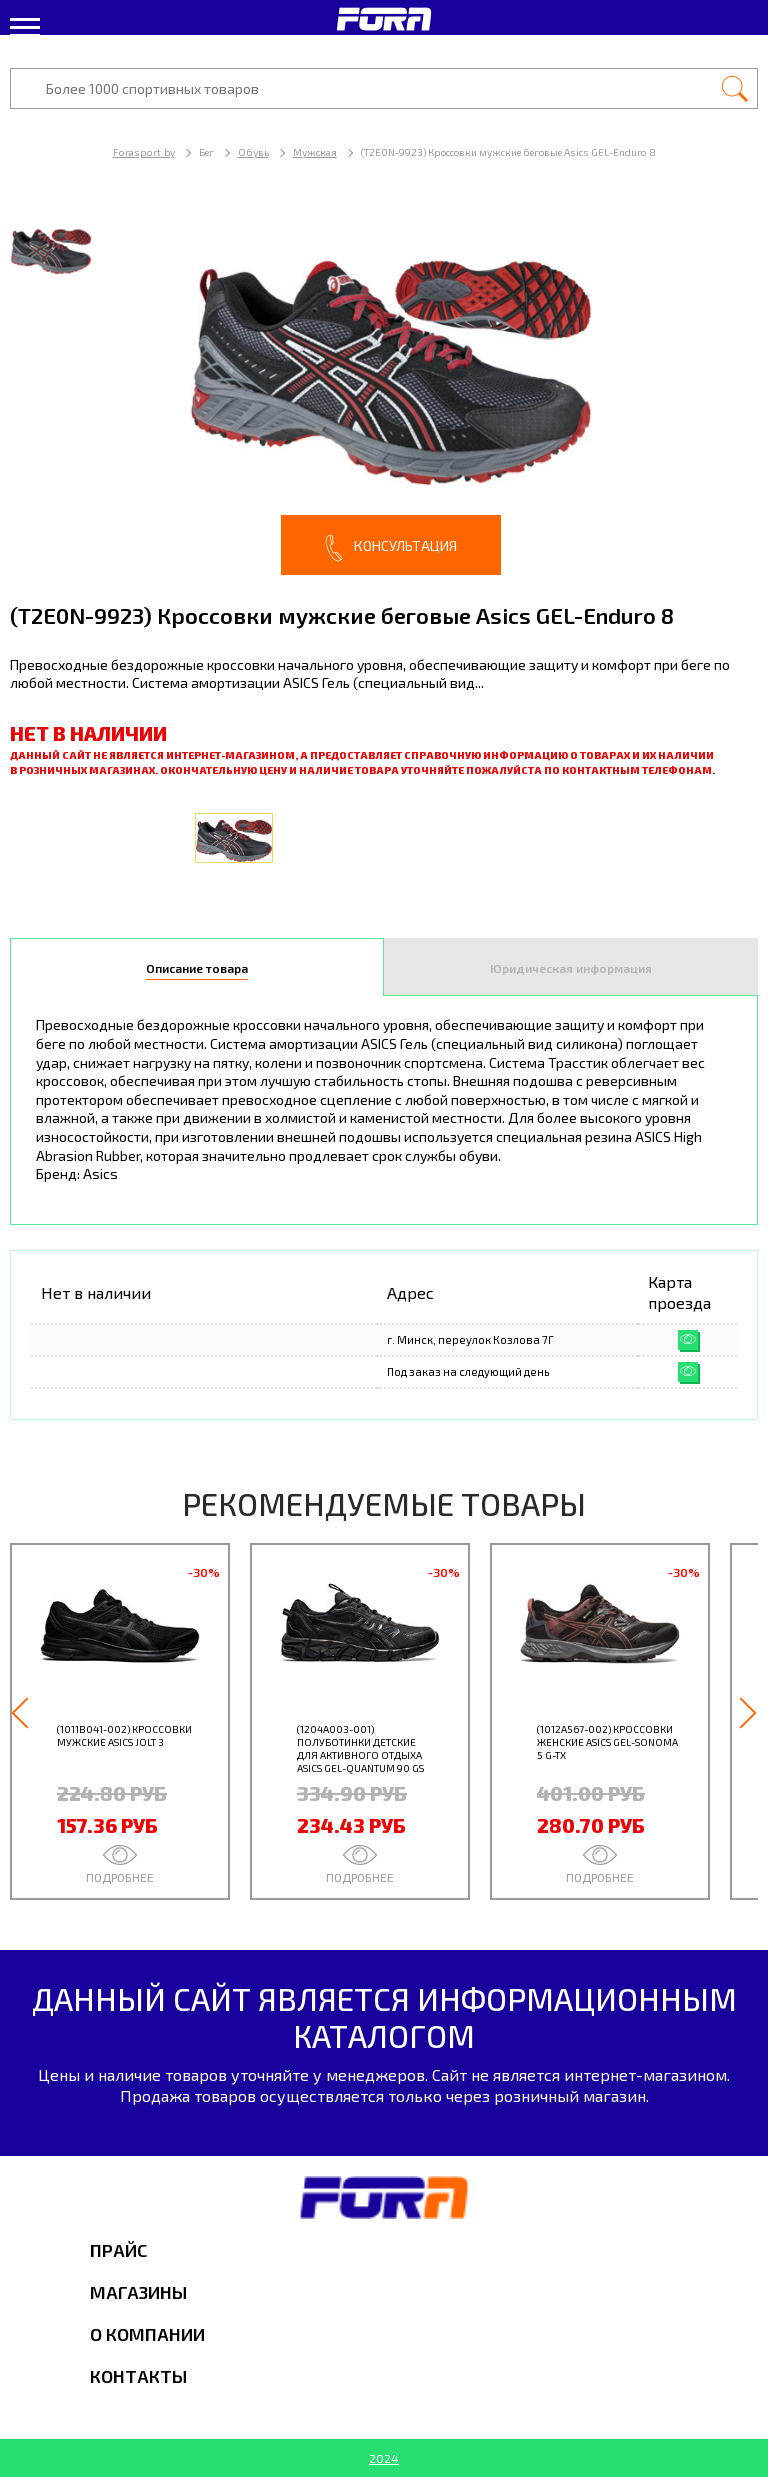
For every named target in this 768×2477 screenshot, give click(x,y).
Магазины (138, 2292)
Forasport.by (144, 152)
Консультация (391, 548)
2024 (384, 2458)
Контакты (138, 2376)
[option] (384, 389)
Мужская (315, 152)
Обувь (253, 152)
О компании (147, 2334)
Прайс (118, 2250)
